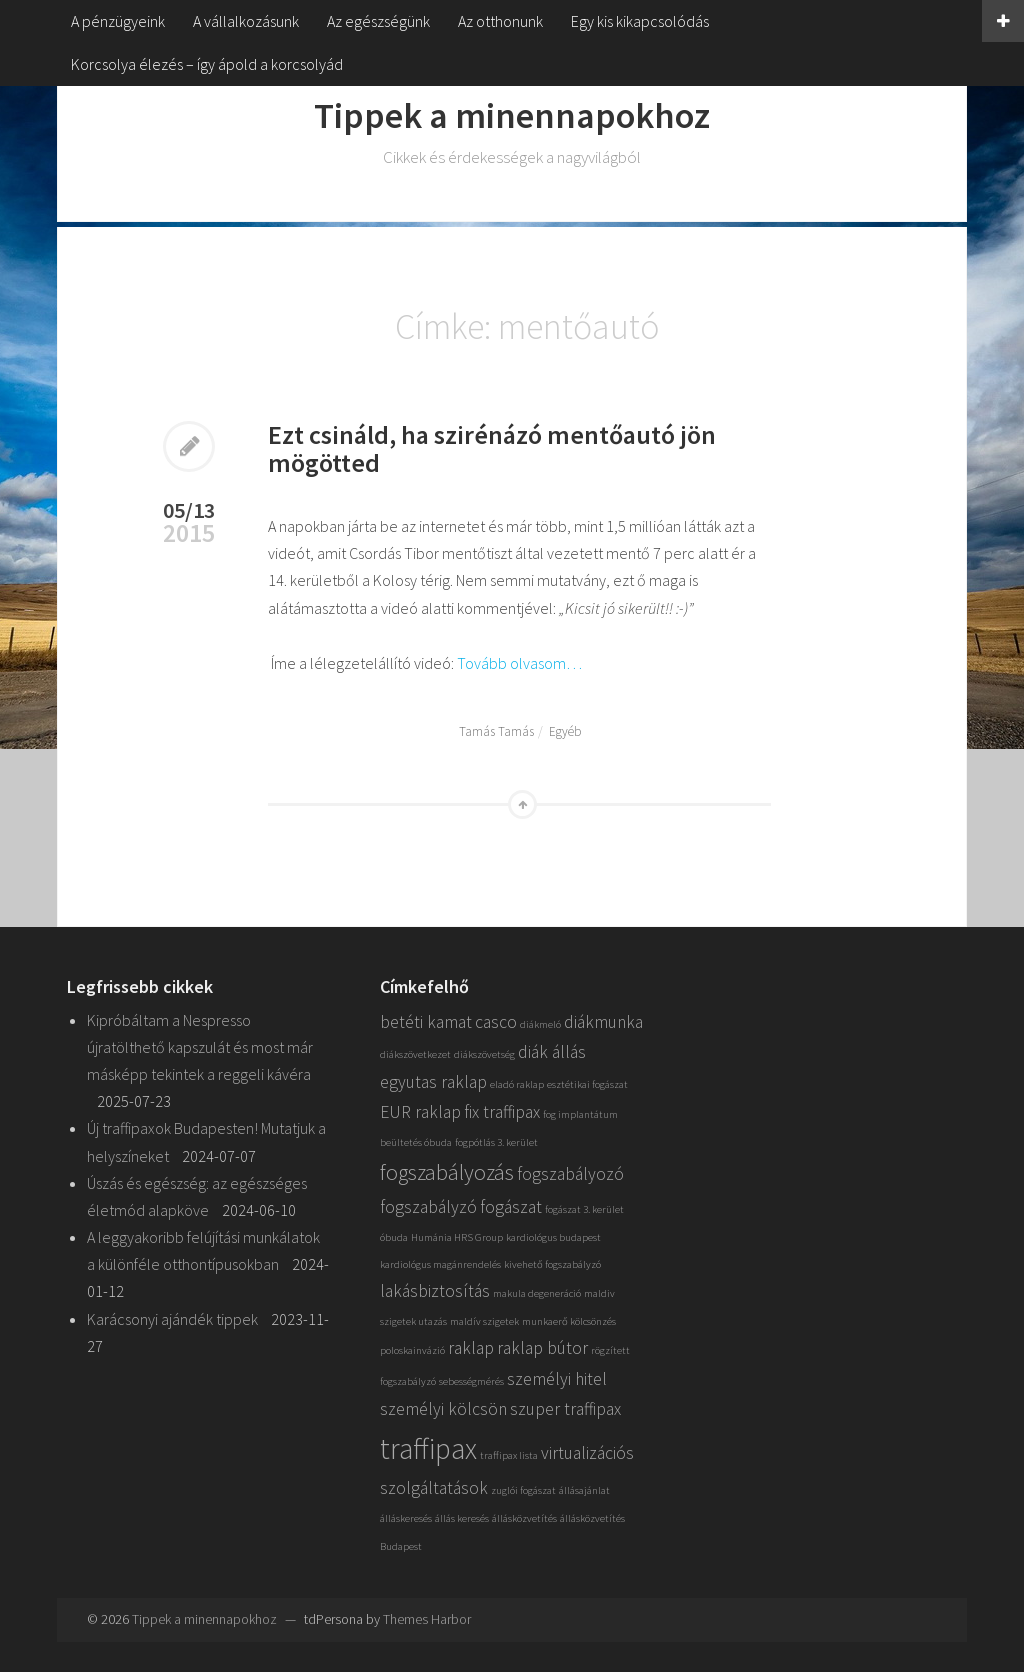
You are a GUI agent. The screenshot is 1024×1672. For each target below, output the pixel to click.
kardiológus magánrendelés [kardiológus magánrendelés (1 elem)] (440, 1264)
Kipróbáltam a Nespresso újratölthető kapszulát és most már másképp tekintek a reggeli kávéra (200, 1047)
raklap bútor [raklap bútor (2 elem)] (542, 1348)
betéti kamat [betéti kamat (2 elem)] (426, 1022)
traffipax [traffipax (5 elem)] (428, 1448)
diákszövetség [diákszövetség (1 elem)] (484, 1054)
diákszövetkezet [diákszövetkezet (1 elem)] (415, 1054)
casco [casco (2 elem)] (496, 1022)
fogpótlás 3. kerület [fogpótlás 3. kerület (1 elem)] (496, 1142)
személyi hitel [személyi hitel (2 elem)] (557, 1379)
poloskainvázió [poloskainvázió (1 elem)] (412, 1350)
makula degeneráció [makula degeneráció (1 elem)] (537, 1293)
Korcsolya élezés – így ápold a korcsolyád (207, 64)
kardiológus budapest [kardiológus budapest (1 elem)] (553, 1237)
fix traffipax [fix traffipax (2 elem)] (502, 1112)
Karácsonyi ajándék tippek (172, 1319)
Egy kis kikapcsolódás (640, 21)
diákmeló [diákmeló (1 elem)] (540, 1024)
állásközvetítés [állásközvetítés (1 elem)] (524, 1518)
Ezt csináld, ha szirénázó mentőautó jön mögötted (492, 449)
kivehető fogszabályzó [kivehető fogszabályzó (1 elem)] (552, 1264)
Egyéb (565, 731)
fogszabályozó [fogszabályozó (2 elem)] (570, 1174)
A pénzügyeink (118, 21)
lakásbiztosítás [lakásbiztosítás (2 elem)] (435, 1291)
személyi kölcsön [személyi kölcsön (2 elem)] (443, 1409)
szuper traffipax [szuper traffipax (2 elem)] (565, 1409)
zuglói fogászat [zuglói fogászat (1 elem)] (523, 1490)
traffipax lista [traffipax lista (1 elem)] (509, 1455)
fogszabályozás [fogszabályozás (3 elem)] (447, 1172)
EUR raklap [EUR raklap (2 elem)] (420, 1112)
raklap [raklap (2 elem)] (471, 1348)
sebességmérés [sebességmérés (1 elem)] (471, 1381)
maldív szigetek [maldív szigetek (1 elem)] (484, 1321)
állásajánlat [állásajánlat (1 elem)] (584, 1490)
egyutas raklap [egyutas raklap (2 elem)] (433, 1082)
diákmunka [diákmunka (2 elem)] (603, 1022)
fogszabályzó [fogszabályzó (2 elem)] (428, 1207)
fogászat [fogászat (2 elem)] (511, 1207)
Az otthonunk (500, 21)
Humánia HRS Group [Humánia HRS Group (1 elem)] (457, 1237)
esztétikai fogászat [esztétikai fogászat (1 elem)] (587, 1084)
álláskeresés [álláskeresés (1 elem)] (406, 1518)
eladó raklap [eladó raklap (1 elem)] (517, 1084)
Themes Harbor (427, 1619)
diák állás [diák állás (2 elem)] (552, 1052)
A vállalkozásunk (246, 21)
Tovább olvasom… (519, 663)
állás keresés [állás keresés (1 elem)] (462, 1518)
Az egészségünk (378, 21)
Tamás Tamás (496, 731)
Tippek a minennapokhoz (512, 115)
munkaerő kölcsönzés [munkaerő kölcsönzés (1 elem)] (569, 1321)
